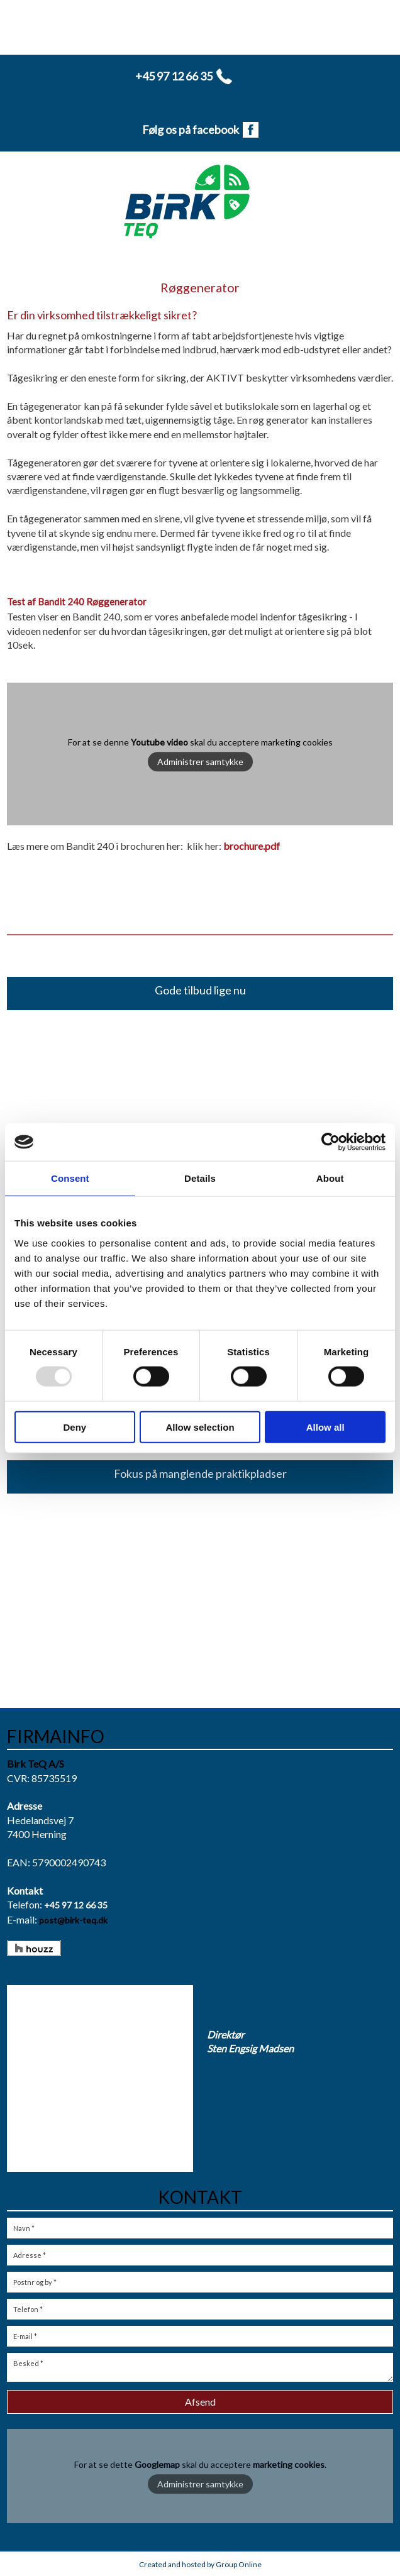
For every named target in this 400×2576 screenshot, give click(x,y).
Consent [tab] (70, 1178)
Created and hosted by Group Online (200, 2564)
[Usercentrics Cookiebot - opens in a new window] (330, 1142)
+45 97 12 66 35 (76, 1905)
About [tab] (330, 1178)
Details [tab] (200, 1178)
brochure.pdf (251, 846)
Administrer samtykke (200, 761)
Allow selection (199, 1426)
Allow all (325, 1426)
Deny (74, 1426)
